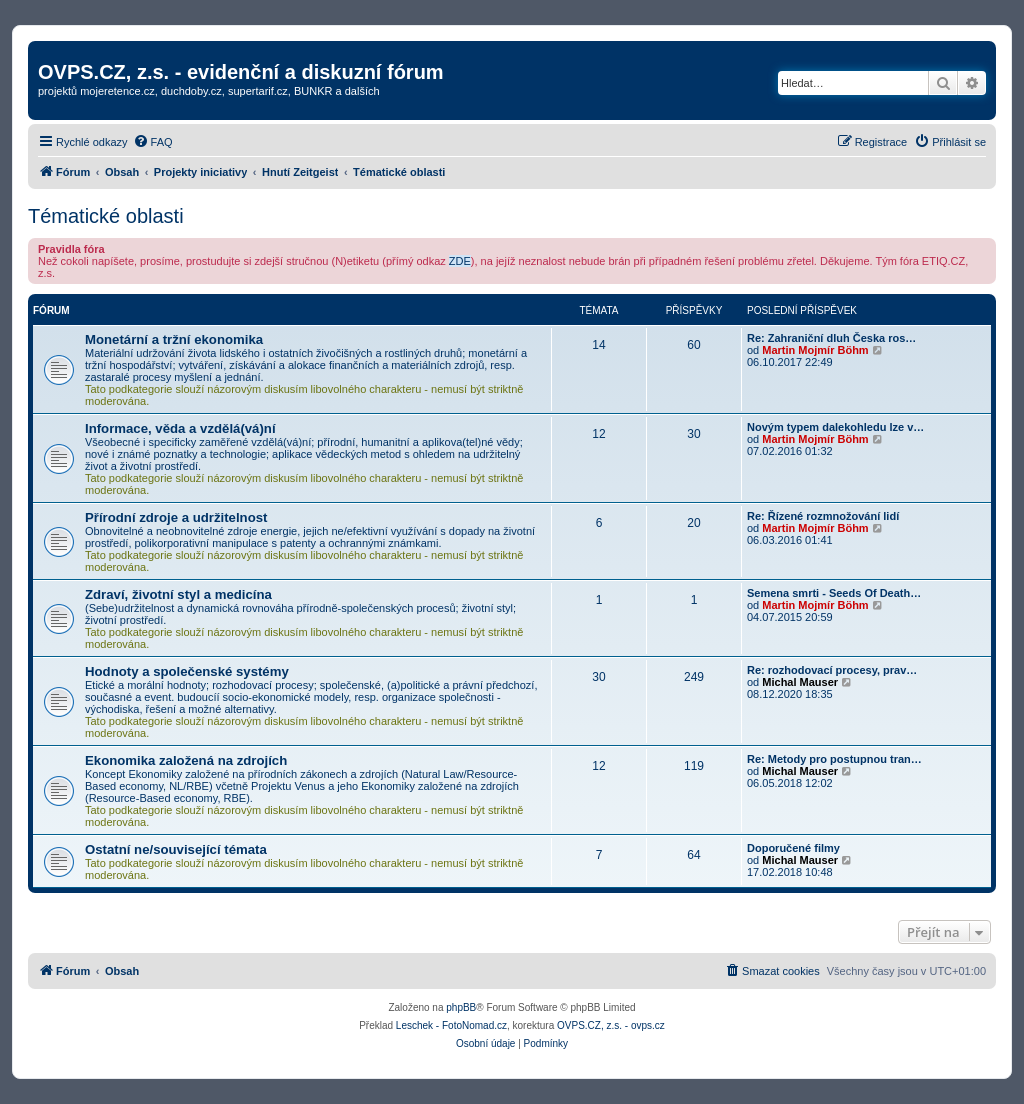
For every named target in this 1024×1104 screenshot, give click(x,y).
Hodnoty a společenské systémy (187, 671)
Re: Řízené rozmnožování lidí (823, 516)
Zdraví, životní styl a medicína (178, 594)
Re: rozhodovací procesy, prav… (832, 670)
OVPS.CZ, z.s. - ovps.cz (611, 1025)
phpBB (461, 1007)
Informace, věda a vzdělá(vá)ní (180, 428)
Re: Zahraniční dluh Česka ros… (831, 338)
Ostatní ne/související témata (176, 849)
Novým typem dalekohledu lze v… (835, 427)
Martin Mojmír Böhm (815, 350)
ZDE (460, 261)
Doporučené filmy (793, 848)
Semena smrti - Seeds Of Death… (834, 593)
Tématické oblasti (106, 216)
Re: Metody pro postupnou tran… (834, 759)
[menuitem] (153, 142)
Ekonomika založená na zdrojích (186, 760)
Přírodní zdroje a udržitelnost (176, 517)
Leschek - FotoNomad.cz (451, 1025)
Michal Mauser (800, 682)
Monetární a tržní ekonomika (174, 339)
